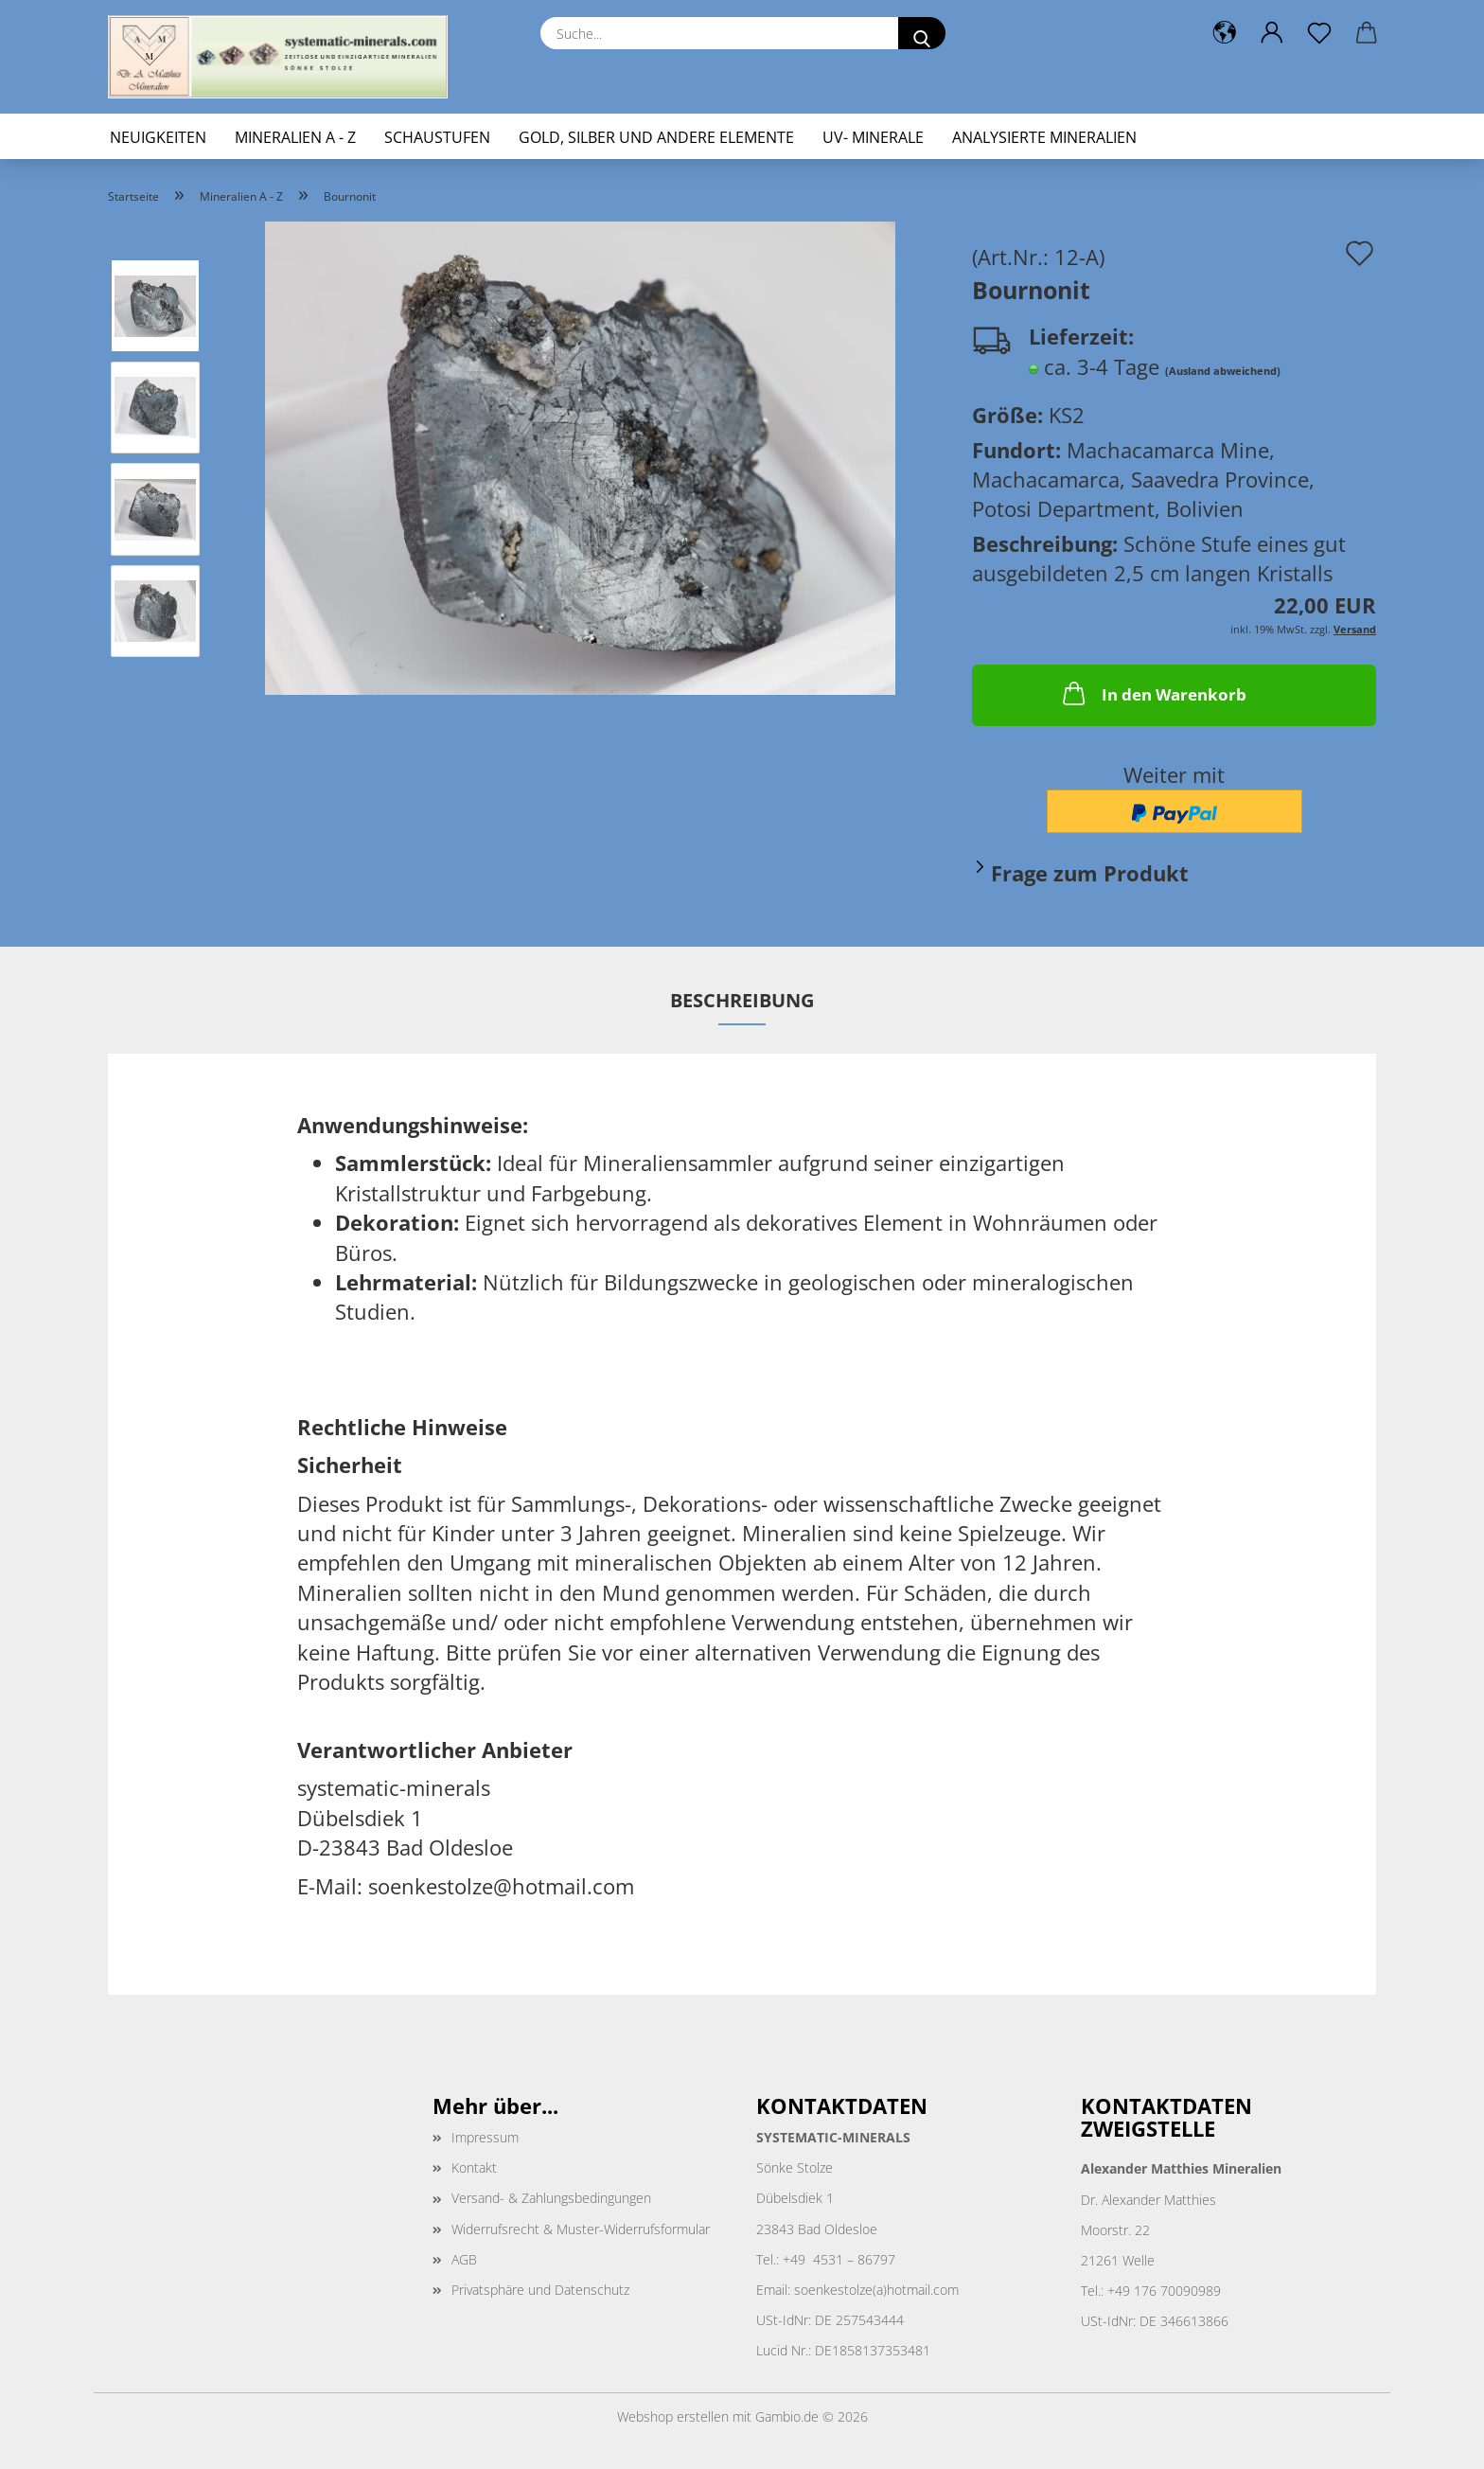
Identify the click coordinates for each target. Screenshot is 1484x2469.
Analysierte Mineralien (1044, 137)
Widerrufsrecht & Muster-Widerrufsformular (580, 2229)
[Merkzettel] (1319, 33)
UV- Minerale (873, 137)
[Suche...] (921, 33)
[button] (1224, 33)
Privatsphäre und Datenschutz (540, 2290)
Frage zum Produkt (1090, 873)
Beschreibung (742, 1000)
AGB (464, 2259)
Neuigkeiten (158, 137)
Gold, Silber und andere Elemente (656, 137)
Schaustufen (437, 137)
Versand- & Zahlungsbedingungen (551, 2198)
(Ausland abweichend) (1223, 371)
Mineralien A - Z (295, 137)
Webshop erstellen (673, 2416)
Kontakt (474, 2167)
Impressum (485, 2137)
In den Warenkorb (1152, 693)
